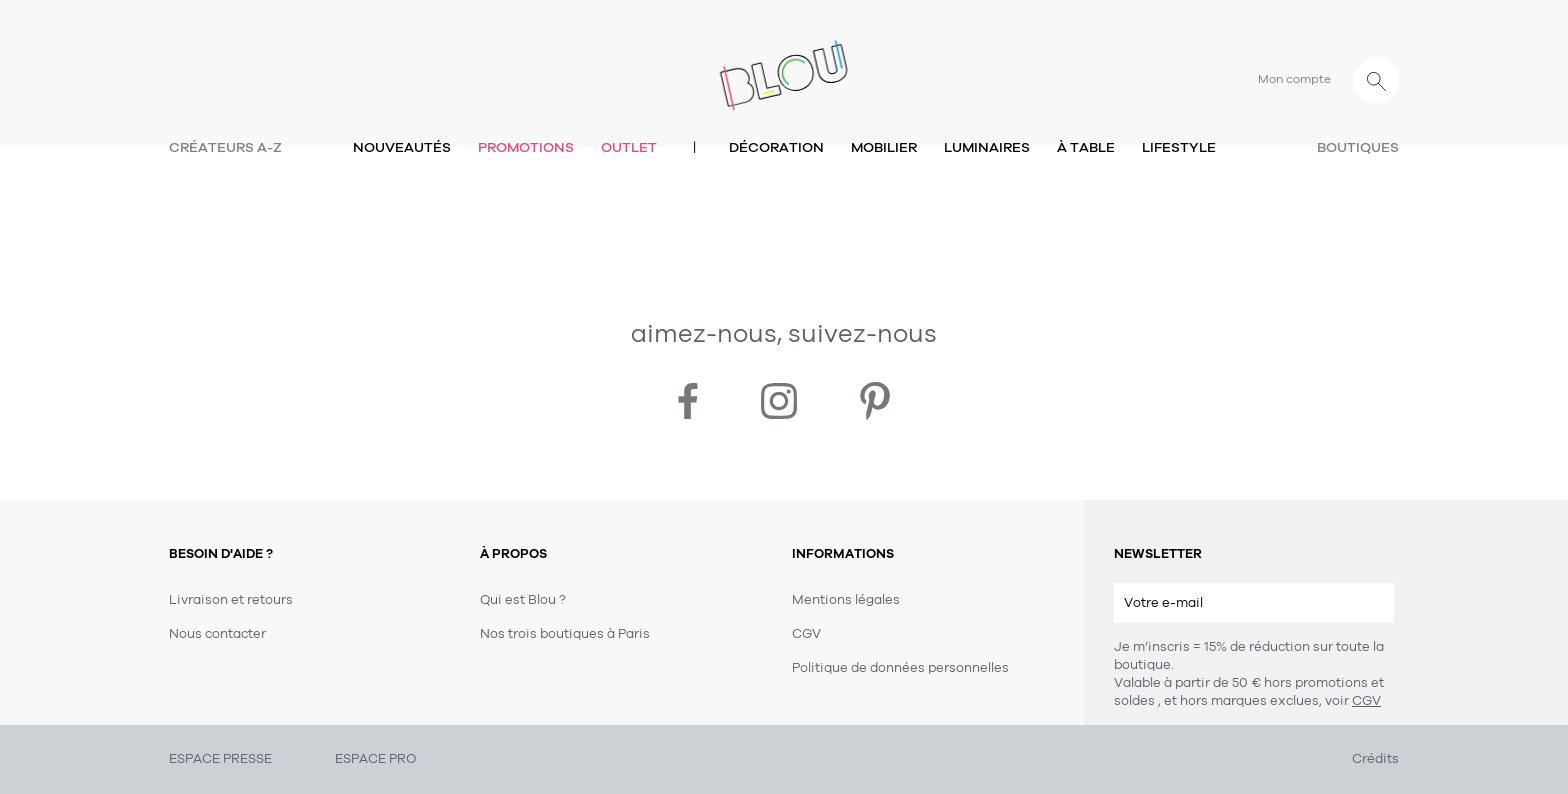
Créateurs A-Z (225, 147)
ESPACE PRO (375, 759)
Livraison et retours (231, 600)
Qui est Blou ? (523, 600)
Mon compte (1294, 79)
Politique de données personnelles (900, 668)
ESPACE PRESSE (220, 759)
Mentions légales (846, 600)
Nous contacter (217, 634)
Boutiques (1358, 147)
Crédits (1375, 759)
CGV (1366, 701)
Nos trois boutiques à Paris (565, 634)
